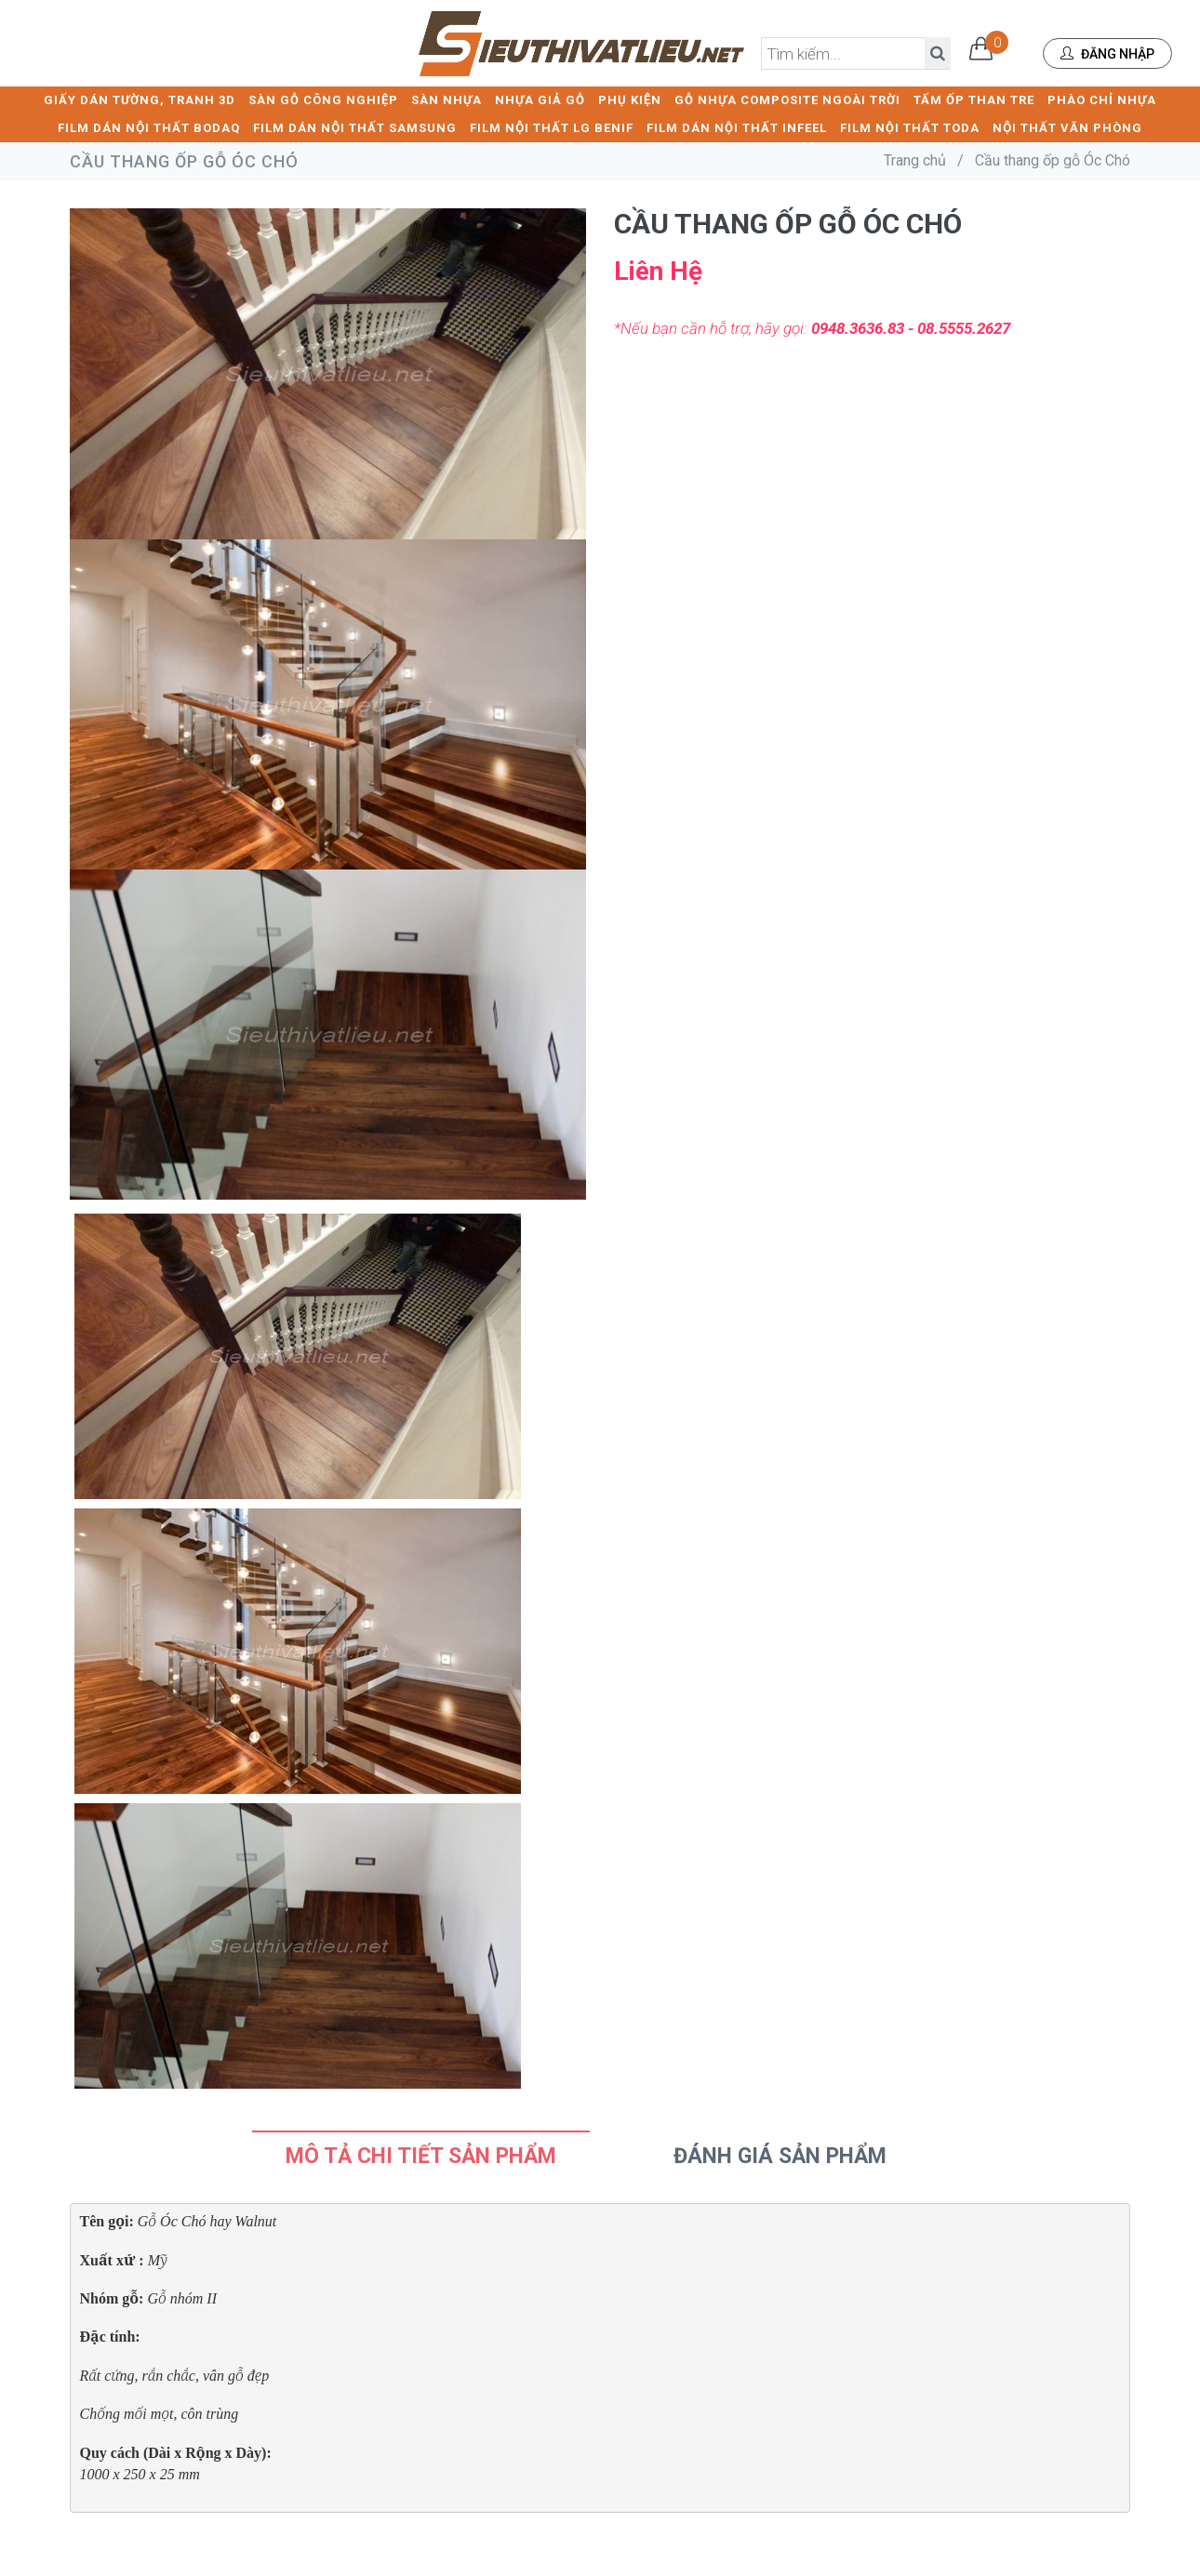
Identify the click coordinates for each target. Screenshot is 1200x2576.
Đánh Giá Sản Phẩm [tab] (780, 2154)
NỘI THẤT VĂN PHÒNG (1067, 126)
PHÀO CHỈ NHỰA (1101, 98)
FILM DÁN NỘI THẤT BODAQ (149, 126)
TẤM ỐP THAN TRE (973, 98)
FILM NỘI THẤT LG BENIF (551, 126)
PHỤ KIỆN (629, 98)
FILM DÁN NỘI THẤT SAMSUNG (355, 126)
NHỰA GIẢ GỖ (540, 98)
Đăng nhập (1107, 53)
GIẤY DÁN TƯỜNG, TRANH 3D (139, 98)
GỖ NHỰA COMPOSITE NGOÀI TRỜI (787, 98)
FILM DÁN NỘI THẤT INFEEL (737, 126)
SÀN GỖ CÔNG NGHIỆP (323, 98)
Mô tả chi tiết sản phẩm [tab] (421, 2154)
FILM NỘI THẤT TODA (910, 126)
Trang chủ (915, 158)
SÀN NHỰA (446, 98)
